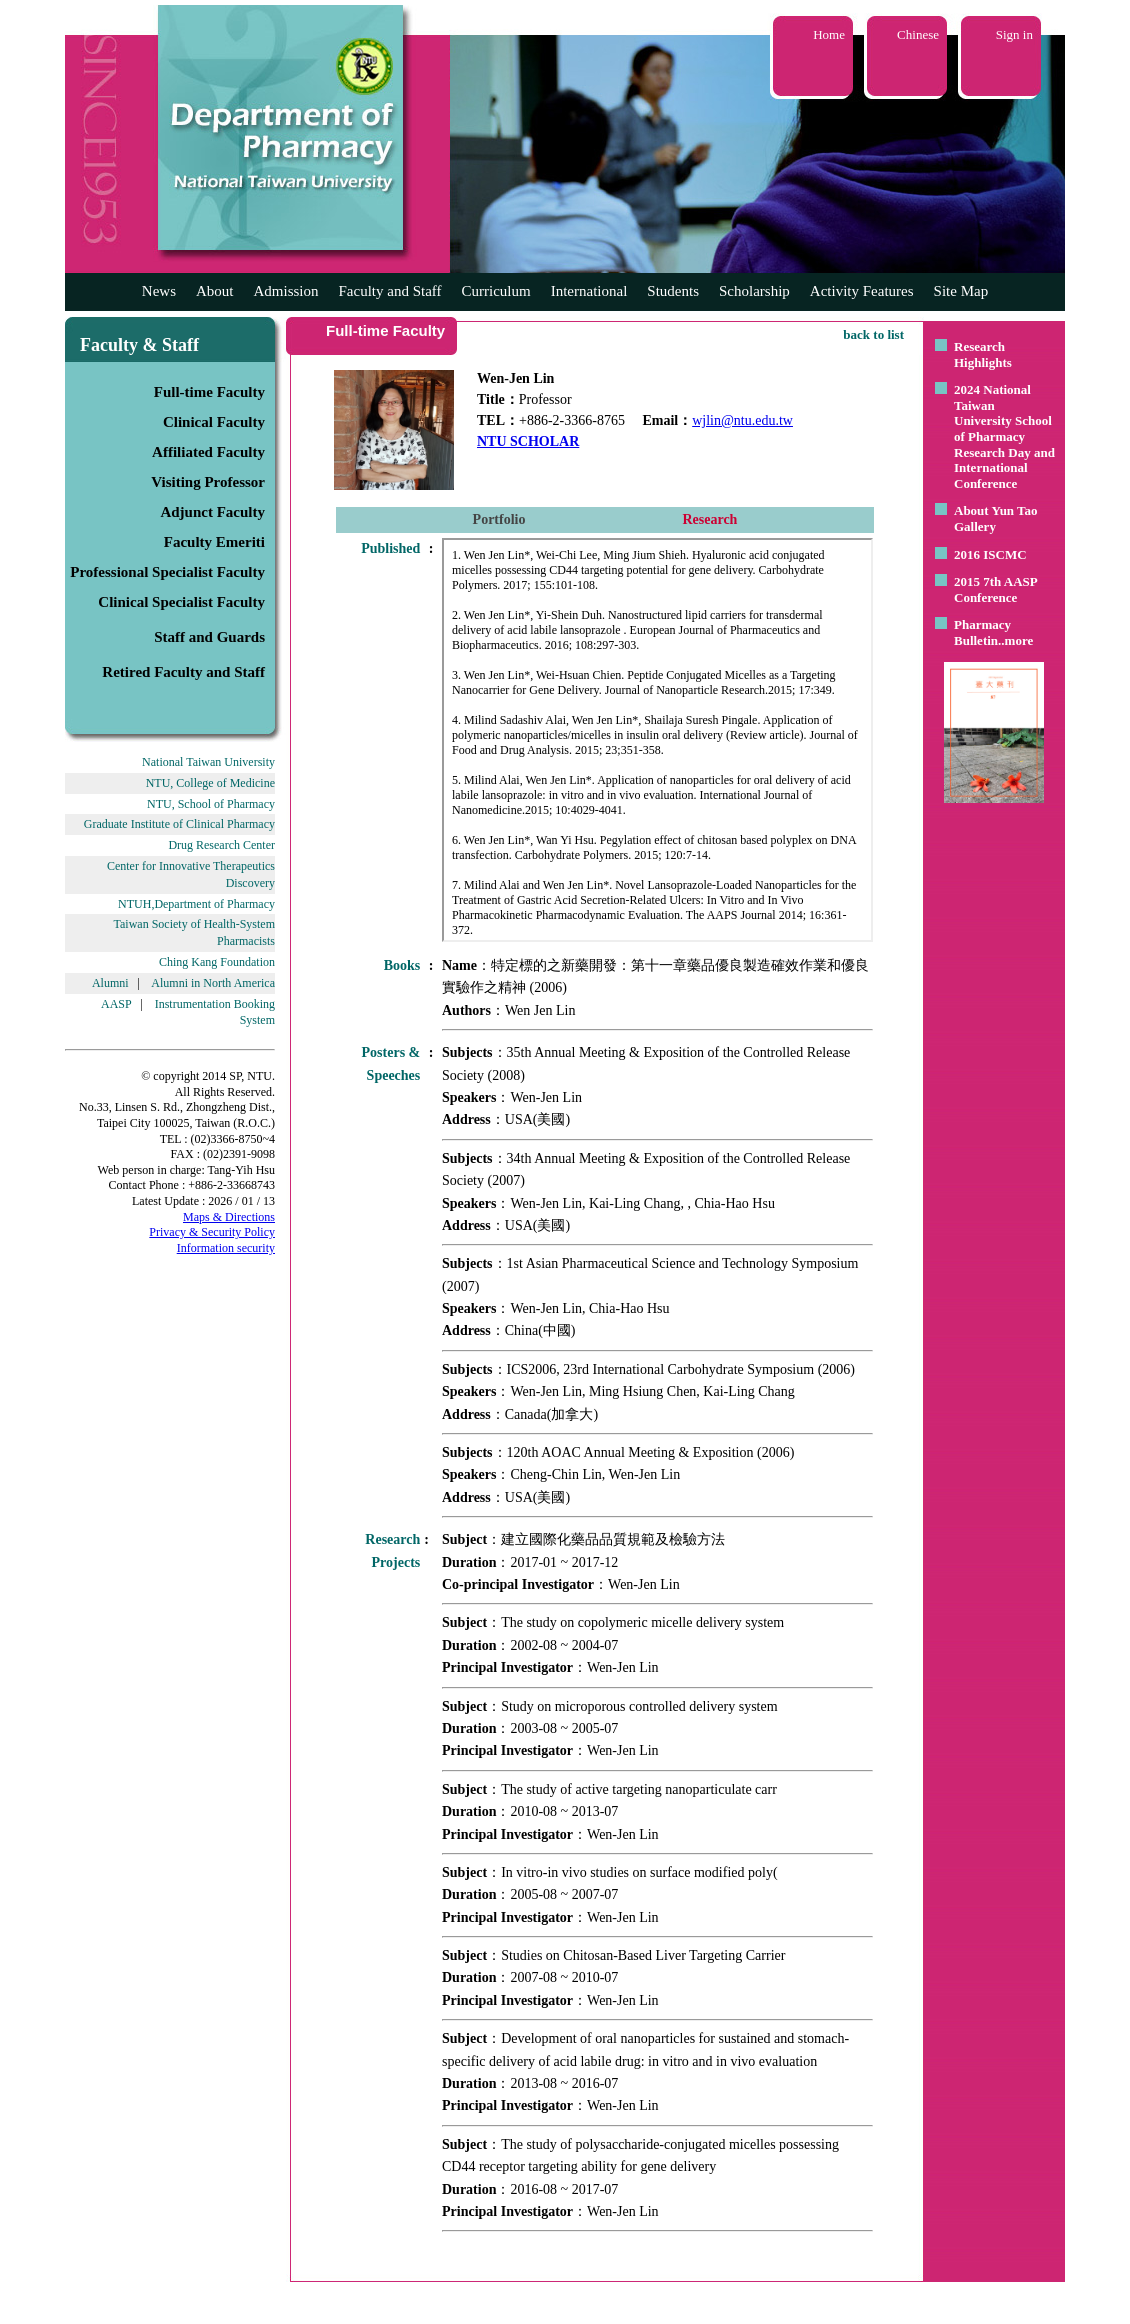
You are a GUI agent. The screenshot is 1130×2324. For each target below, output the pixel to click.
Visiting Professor (208, 482)
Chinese (918, 34)
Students (673, 291)
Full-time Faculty (209, 392)
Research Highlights (983, 354)
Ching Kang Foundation (217, 962)
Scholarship (754, 291)
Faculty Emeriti (214, 542)
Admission (285, 291)
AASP (116, 1004)
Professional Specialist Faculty (167, 572)
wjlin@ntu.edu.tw (742, 420)
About (215, 291)
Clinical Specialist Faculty (181, 602)
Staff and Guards (209, 637)
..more (1015, 640)
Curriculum (496, 291)
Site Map (961, 291)
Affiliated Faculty (208, 452)
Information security (226, 1248)
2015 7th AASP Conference (995, 589)
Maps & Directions (229, 1217)
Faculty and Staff (390, 291)
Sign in (1014, 34)
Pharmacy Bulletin (982, 632)
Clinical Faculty (214, 422)
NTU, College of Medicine (210, 783)
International (589, 291)
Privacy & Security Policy (212, 1232)
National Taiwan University (208, 762)
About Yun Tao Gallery (996, 518)
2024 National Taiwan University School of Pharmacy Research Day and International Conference (1004, 436)
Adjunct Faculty (212, 512)
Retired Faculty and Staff (183, 672)
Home (829, 34)
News (159, 291)
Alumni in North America (213, 983)
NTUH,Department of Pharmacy (196, 904)
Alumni (110, 983)
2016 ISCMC (990, 554)
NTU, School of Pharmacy (211, 804)
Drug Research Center (221, 845)
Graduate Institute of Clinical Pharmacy (179, 824)
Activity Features (862, 291)
